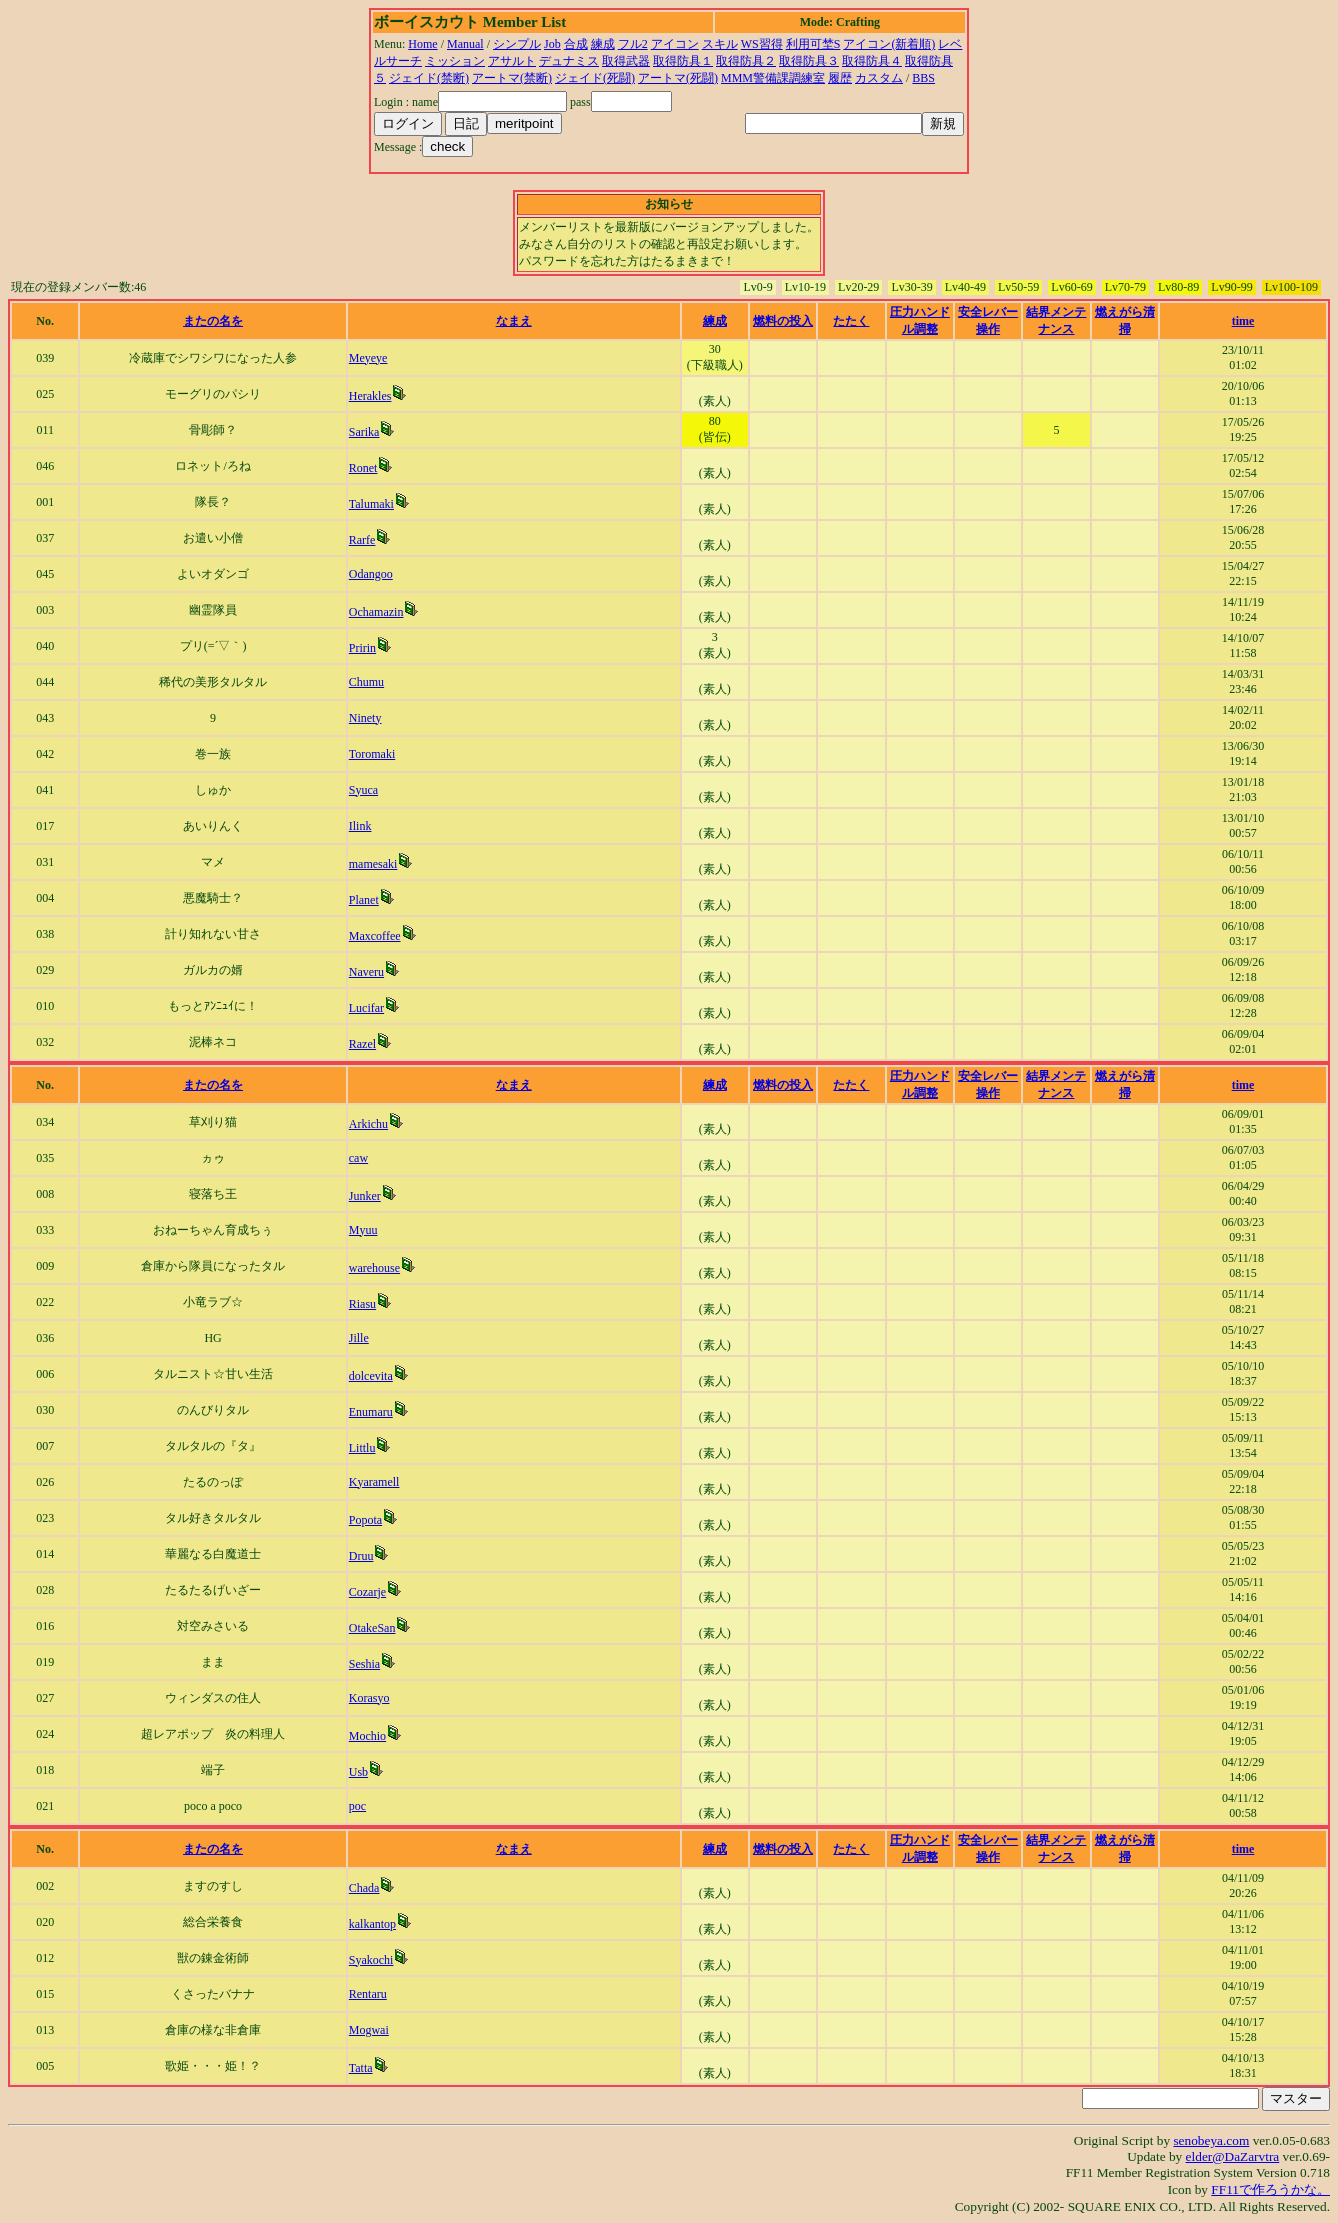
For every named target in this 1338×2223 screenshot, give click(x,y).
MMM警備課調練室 (773, 78)
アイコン (675, 44)
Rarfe (362, 540)
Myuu (363, 1230)
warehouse (374, 1268)
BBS (923, 78)
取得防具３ (809, 61)
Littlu (362, 1448)
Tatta (361, 2068)
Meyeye (368, 358)
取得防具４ (872, 61)
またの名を (213, 321)
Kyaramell (374, 1482)
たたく (851, 321)
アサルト (512, 61)
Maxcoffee (375, 936)
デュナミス (569, 61)
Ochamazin (376, 612)
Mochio (367, 1736)
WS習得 (762, 44)
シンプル (517, 44)
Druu (361, 1556)
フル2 (633, 44)
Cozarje (367, 1592)
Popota (365, 1520)
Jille (359, 1338)
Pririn (362, 648)
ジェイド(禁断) (429, 78)
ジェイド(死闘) (595, 78)
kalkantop (372, 1924)
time (1243, 321)
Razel (362, 1044)
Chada (364, 1888)
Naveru (366, 972)
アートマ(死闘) (678, 78)
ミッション (455, 61)
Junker (365, 1196)
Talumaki (371, 504)
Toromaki (372, 754)
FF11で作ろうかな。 (1270, 2189)
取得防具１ (683, 61)
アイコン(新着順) (889, 44)
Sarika (364, 432)
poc (357, 1806)
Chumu (366, 682)
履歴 (840, 78)
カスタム (879, 78)
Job (552, 44)
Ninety (365, 718)
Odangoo (371, 574)
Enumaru (371, 1412)
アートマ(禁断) (512, 78)
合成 (576, 44)
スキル (720, 44)
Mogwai (369, 2030)
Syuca (363, 790)
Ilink (360, 826)
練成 (603, 44)
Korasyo (369, 1698)
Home (422, 44)
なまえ (514, 321)
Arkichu (368, 1124)
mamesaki (373, 864)
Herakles (370, 396)
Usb (358, 1772)
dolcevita (371, 1376)
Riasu (362, 1304)
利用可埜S (813, 44)
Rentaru (368, 1994)
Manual (465, 44)
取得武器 (626, 61)
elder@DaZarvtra (1233, 2156)
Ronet (363, 468)
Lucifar (366, 1008)
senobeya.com (1211, 2140)
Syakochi (371, 1960)
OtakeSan (372, 1628)
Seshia (364, 1664)
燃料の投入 (783, 321)
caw (358, 1158)
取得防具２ (746, 61)
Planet (364, 900)
